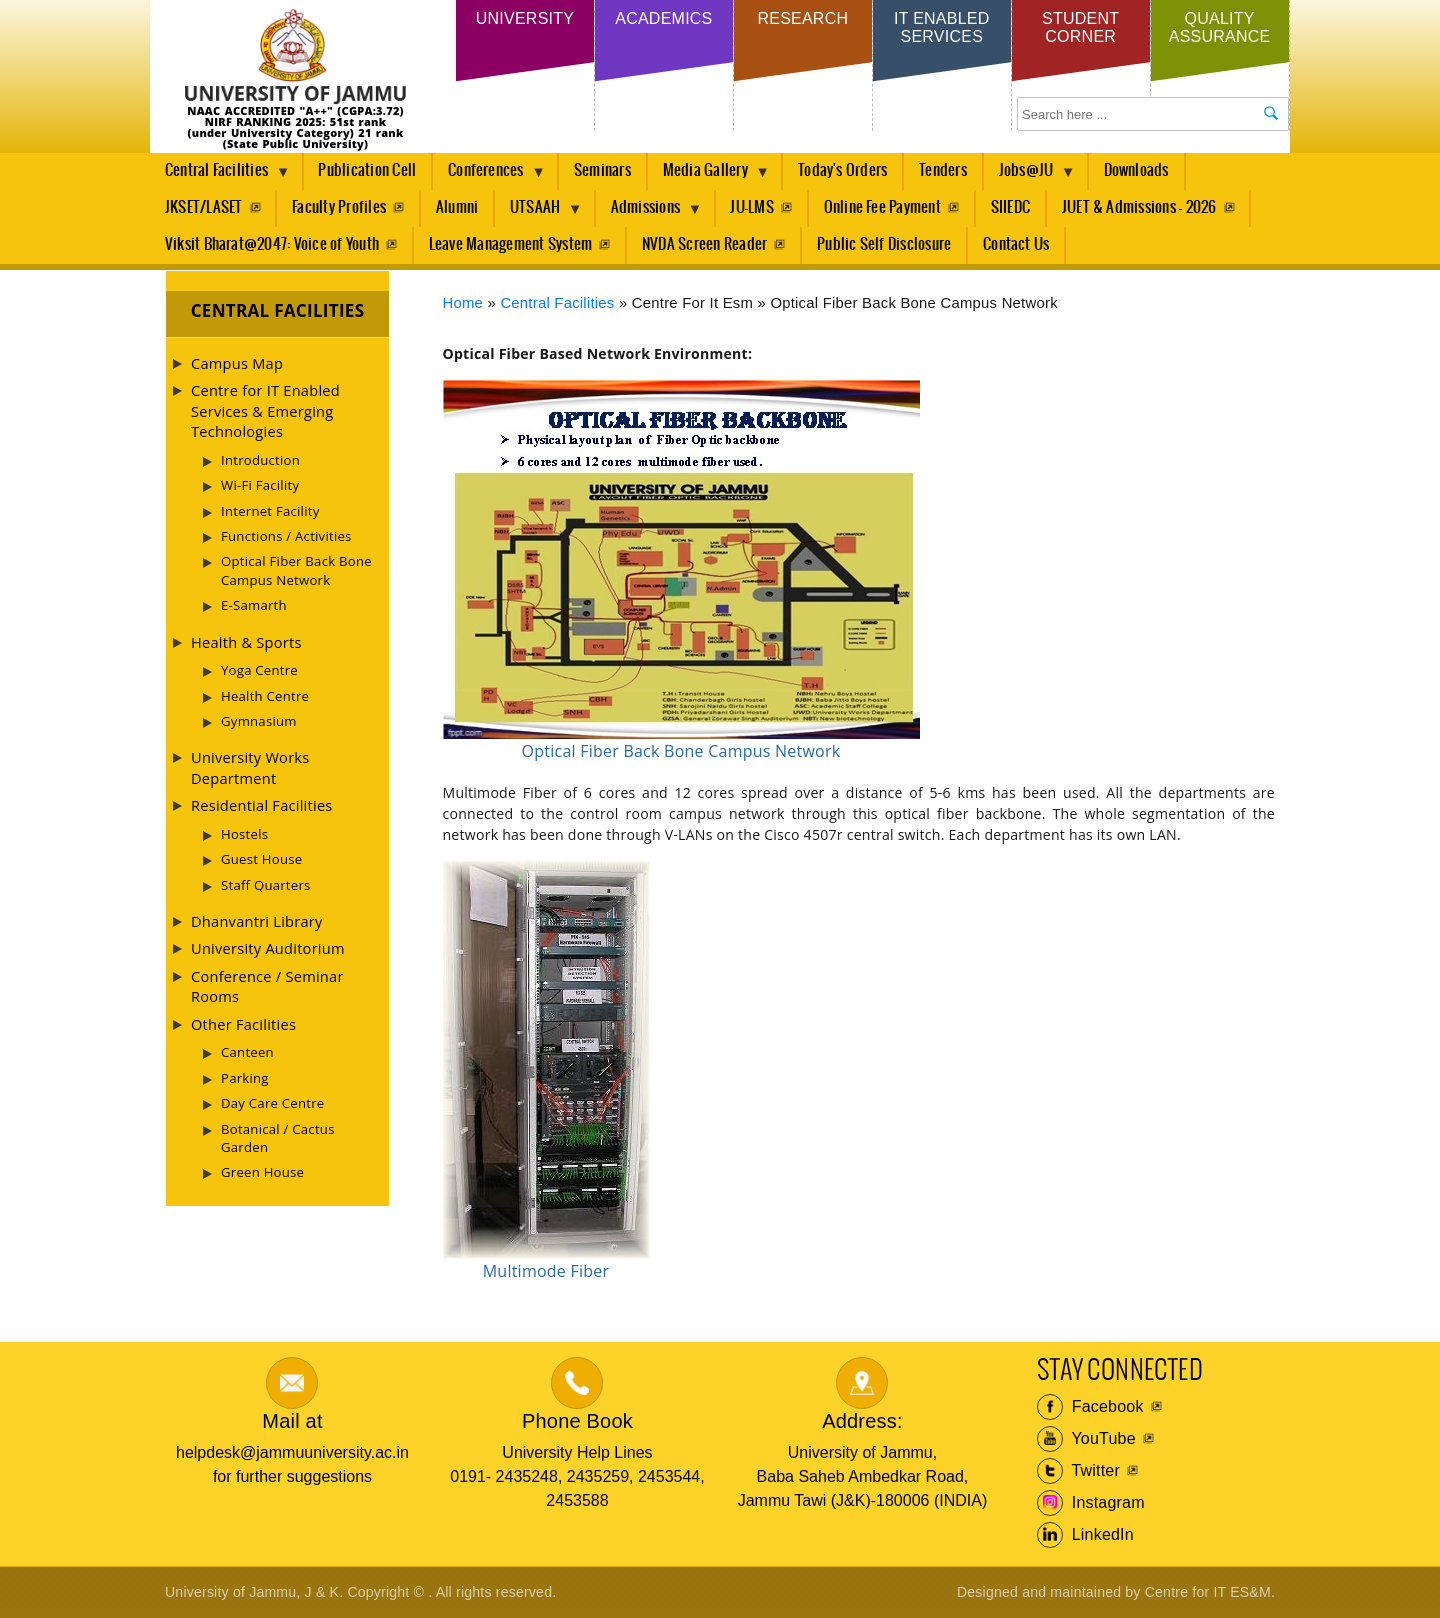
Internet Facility (270, 511)
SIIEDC (1010, 207)
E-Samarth (254, 605)
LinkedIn (1085, 1535)
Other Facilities (243, 1024)
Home (463, 303)
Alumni (457, 207)
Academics (663, 18)
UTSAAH (539, 213)
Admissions (649, 213)
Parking (245, 1078)
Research (802, 18)
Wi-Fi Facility (260, 485)
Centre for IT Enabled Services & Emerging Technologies (265, 410)
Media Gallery (709, 176)
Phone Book (577, 1421)
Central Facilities (220, 176)
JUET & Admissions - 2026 (1139, 207)
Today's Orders (842, 170)
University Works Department (250, 767)
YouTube (1086, 1439)
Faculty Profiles (339, 207)
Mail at (292, 1421)
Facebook (1090, 1407)
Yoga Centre (259, 670)
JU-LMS (751, 207)
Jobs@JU (1030, 176)
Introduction (260, 460)
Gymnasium (259, 721)
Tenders (943, 170)
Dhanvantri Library (257, 921)
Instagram (1091, 1503)
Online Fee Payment (882, 207)
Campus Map (237, 363)
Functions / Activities (286, 536)
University (525, 18)
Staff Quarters (266, 885)
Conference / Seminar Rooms (267, 986)
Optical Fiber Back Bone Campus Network (296, 570)
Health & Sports (246, 642)
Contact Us (1016, 244)
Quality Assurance (1220, 27)
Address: (862, 1421)
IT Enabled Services (941, 27)
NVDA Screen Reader (704, 244)
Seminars (602, 170)
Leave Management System (511, 244)
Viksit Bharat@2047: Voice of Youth (272, 244)
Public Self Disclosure (884, 244)
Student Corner (1080, 27)
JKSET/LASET (204, 207)
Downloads (1136, 170)
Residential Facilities (262, 805)
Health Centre (265, 696)
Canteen (247, 1052)
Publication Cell (367, 170)
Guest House (261, 859)
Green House (262, 1172)
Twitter (1078, 1471)
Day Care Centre (272, 1103)
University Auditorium (268, 948)
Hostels (244, 834)
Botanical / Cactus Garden (278, 1138)
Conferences (489, 176)
